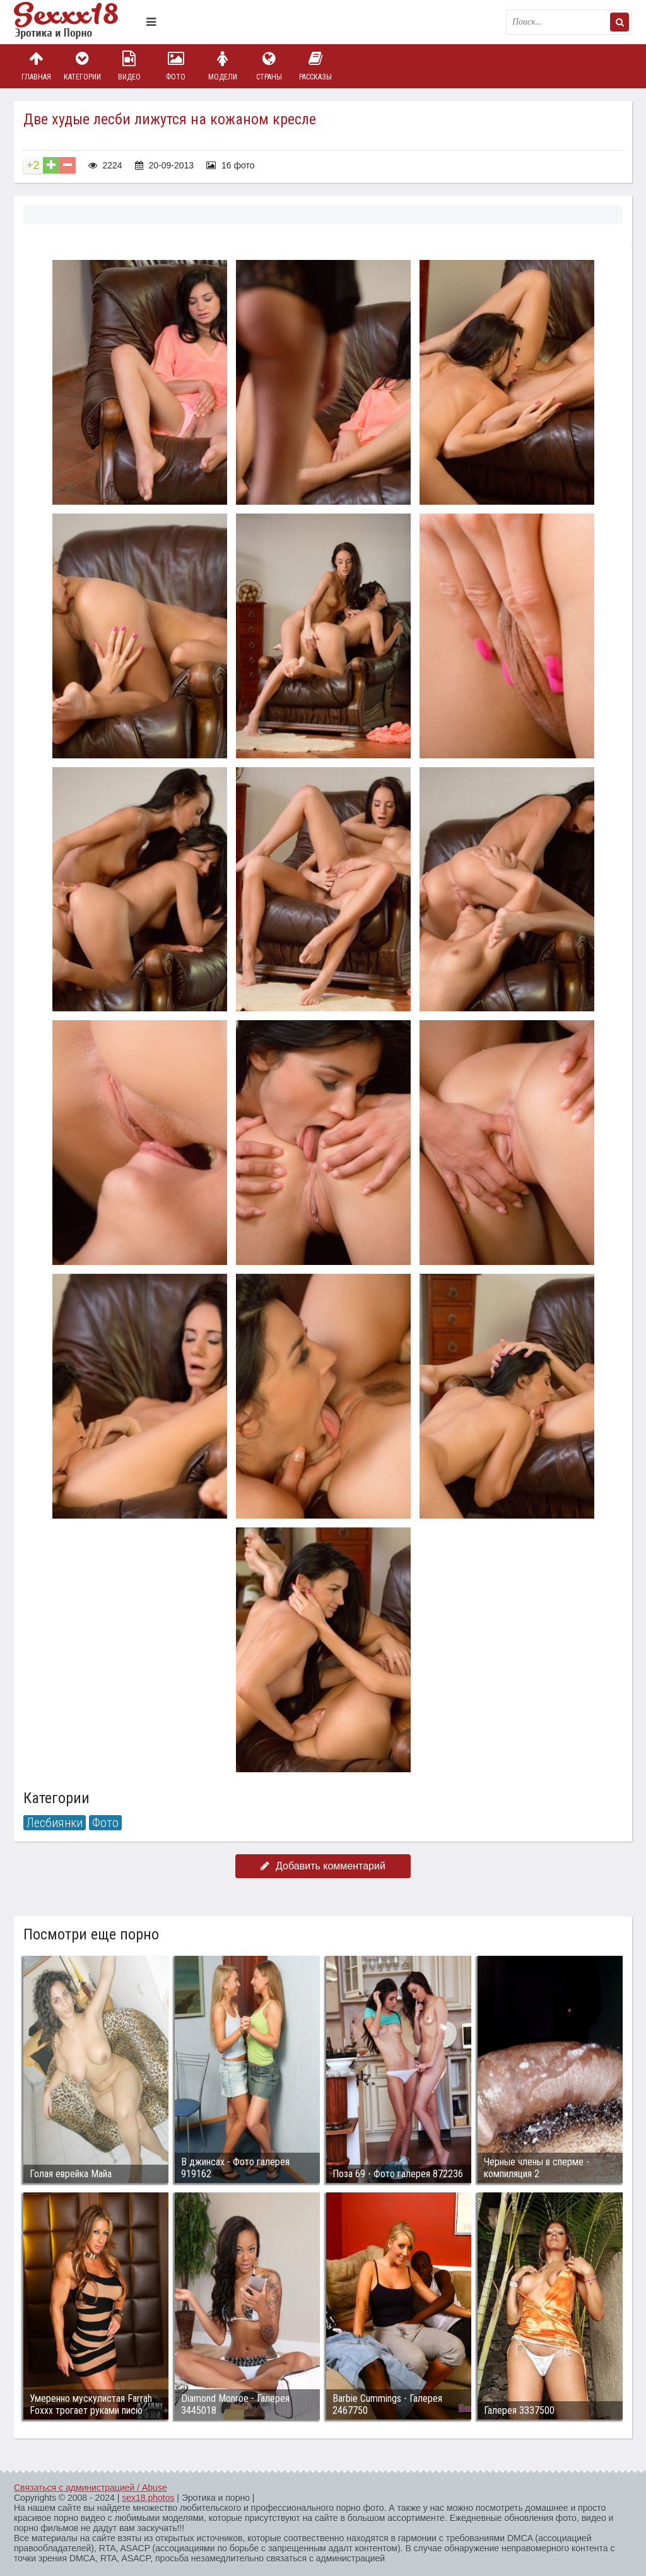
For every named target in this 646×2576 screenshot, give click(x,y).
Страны (269, 65)
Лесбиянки (54, 1822)
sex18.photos (148, 2498)
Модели (223, 65)
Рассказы (315, 65)
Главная (36, 65)
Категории (83, 65)
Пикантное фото (77, 22)
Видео (129, 65)
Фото (176, 65)
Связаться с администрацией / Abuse (90, 2488)
